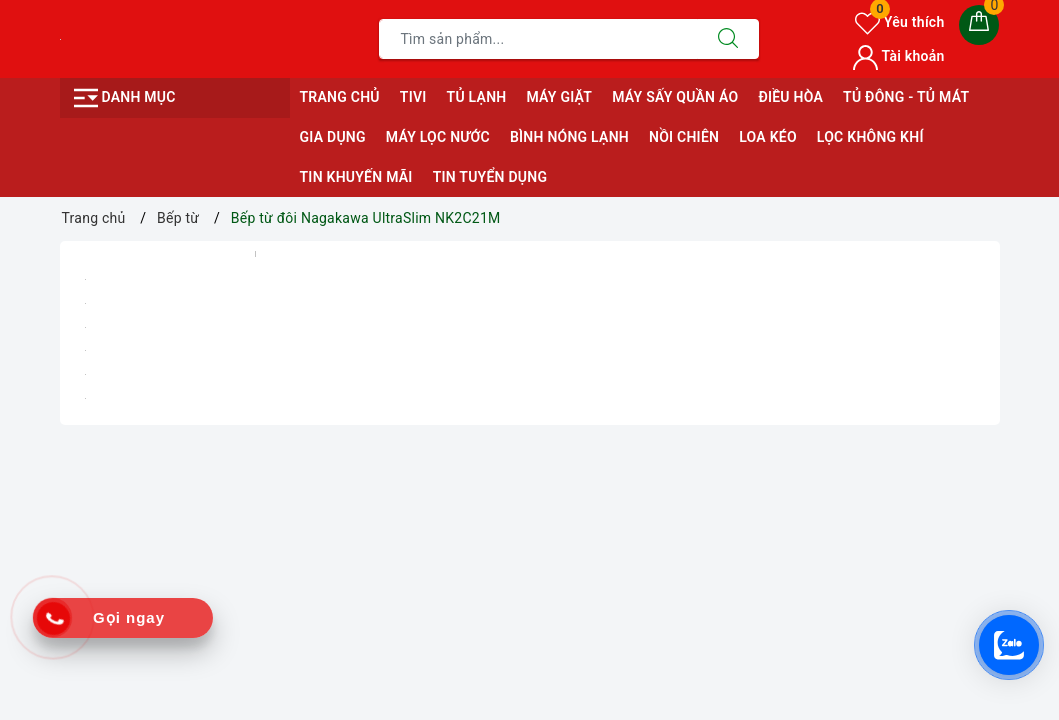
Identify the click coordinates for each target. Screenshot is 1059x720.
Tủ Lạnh (477, 97)
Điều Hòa (790, 97)
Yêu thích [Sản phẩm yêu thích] (899, 22)
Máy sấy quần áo (675, 97)
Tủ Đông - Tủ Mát (906, 97)
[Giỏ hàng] (979, 25)
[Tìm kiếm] (728, 39)
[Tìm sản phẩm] (538, 39)
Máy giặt (559, 97)
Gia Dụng (333, 137)
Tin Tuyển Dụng (490, 177)
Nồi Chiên (684, 137)
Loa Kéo (768, 137)
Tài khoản (898, 56)
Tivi (413, 97)
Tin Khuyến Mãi (356, 177)
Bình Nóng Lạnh (569, 137)
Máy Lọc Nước (438, 137)
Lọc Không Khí (870, 137)
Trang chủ (340, 97)
